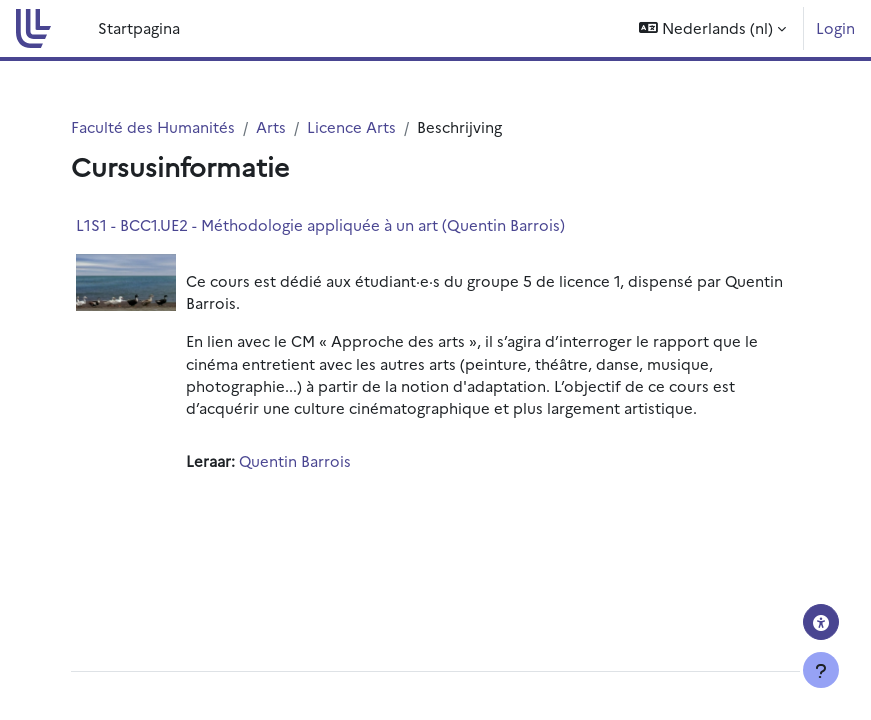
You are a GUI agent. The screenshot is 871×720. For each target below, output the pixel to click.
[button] (712, 28)
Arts (271, 126)
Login (835, 27)
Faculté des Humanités (153, 126)
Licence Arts (351, 126)
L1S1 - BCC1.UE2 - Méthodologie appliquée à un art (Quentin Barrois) (320, 224)
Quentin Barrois (295, 460)
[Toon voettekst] (821, 670)
